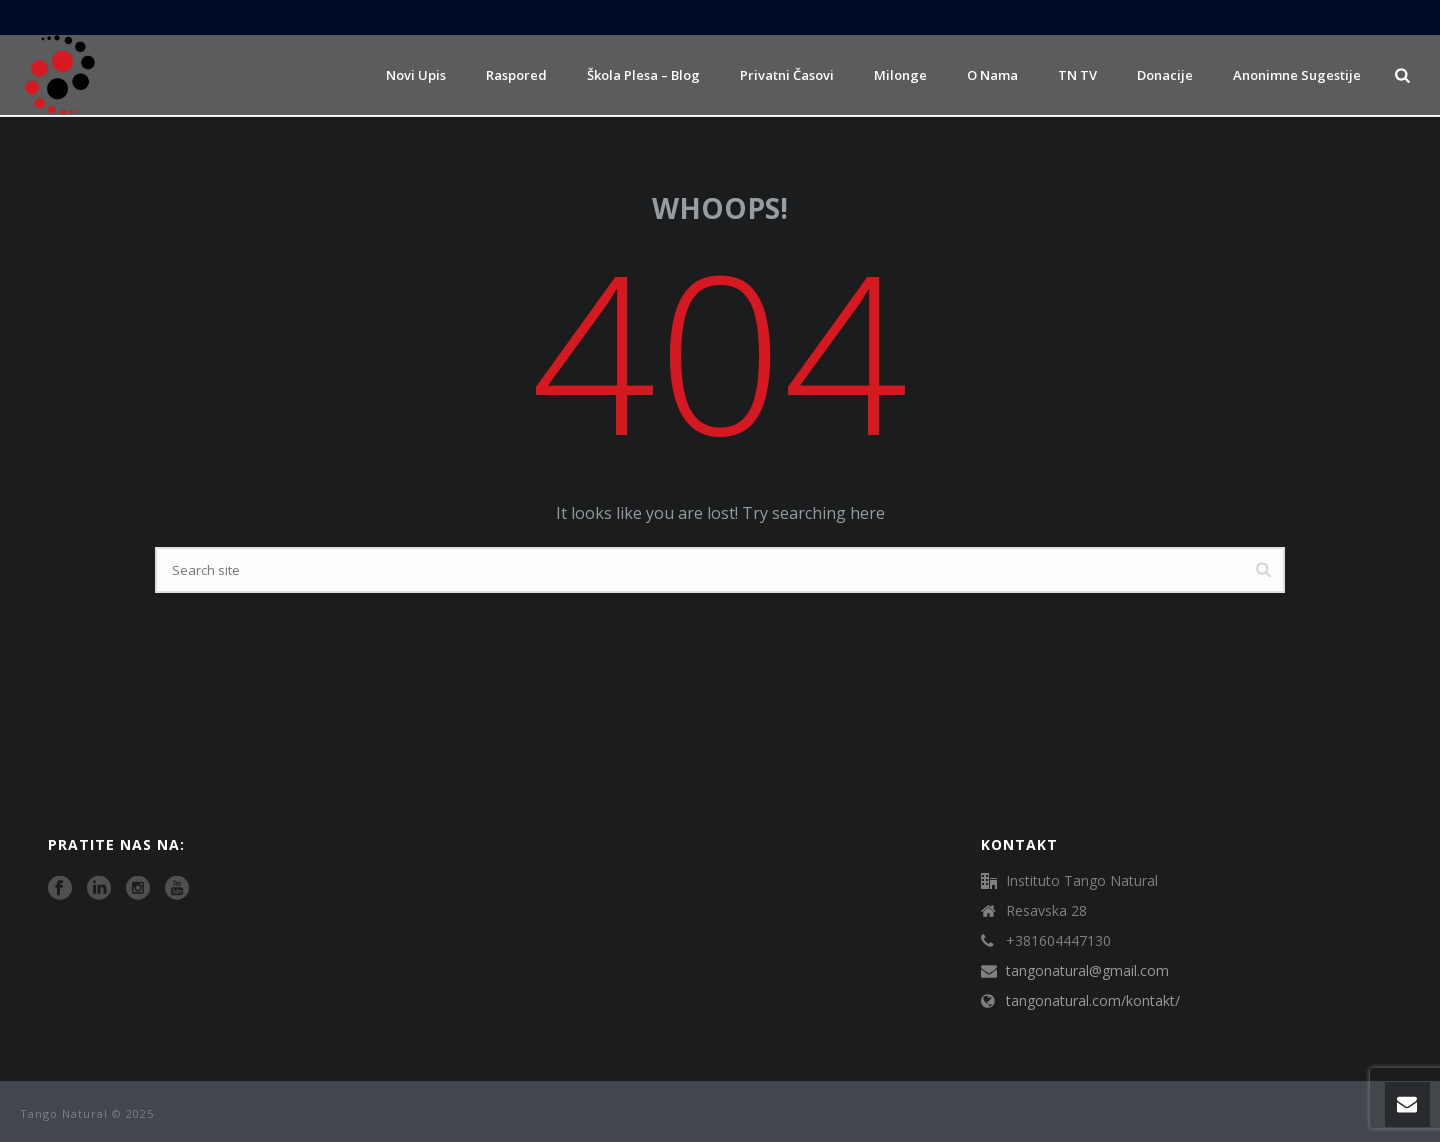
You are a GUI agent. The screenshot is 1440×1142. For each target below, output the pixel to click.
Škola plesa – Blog (643, 75)
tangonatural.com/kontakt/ (1093, 1001)
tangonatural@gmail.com (1087, 971)
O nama (992, 75)
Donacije (1165, 75)
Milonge (900, 75)
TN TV (1077, 75)
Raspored (516, 75)
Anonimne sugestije (1297, 75)
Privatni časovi (787, 75)
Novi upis (416, 75)
